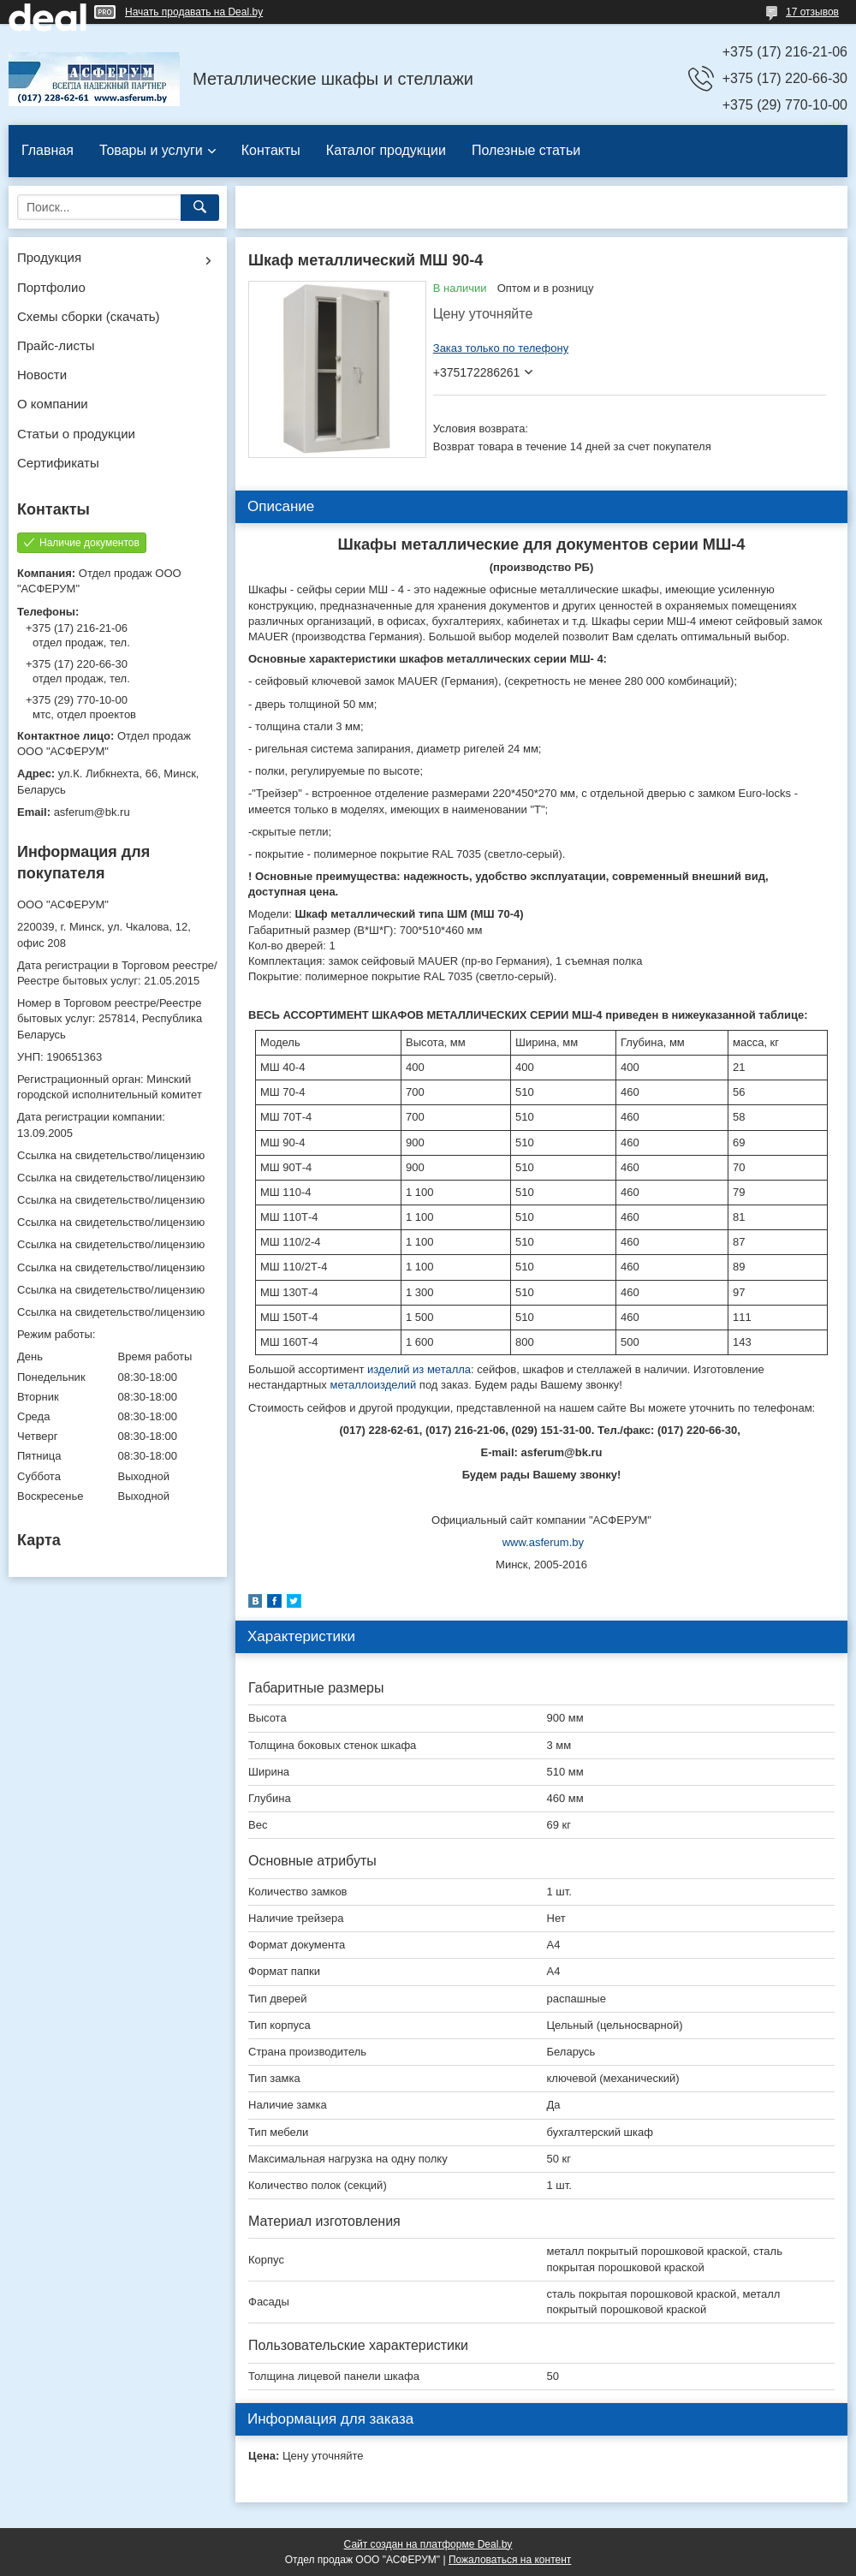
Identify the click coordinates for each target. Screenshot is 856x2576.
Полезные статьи (526, 150)
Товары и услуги (151, 150)
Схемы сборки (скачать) (88, 316)
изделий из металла (419, 1369)
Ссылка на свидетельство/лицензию (111, 1155)
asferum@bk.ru (92, 812)
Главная (47, 150)
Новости (42, 374)
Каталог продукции (386, 150)
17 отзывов (812, 12)
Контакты (270, 150)
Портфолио (51, 287)
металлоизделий (373, 1384)
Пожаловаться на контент (510, 2560)
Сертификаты (58, 462)
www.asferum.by (543, 1542)
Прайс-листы (56, 345)
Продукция (49, 257)
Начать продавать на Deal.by (194, 12)
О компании (52, 403)
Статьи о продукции (76, 433)
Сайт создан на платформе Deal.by (428, 2544)
